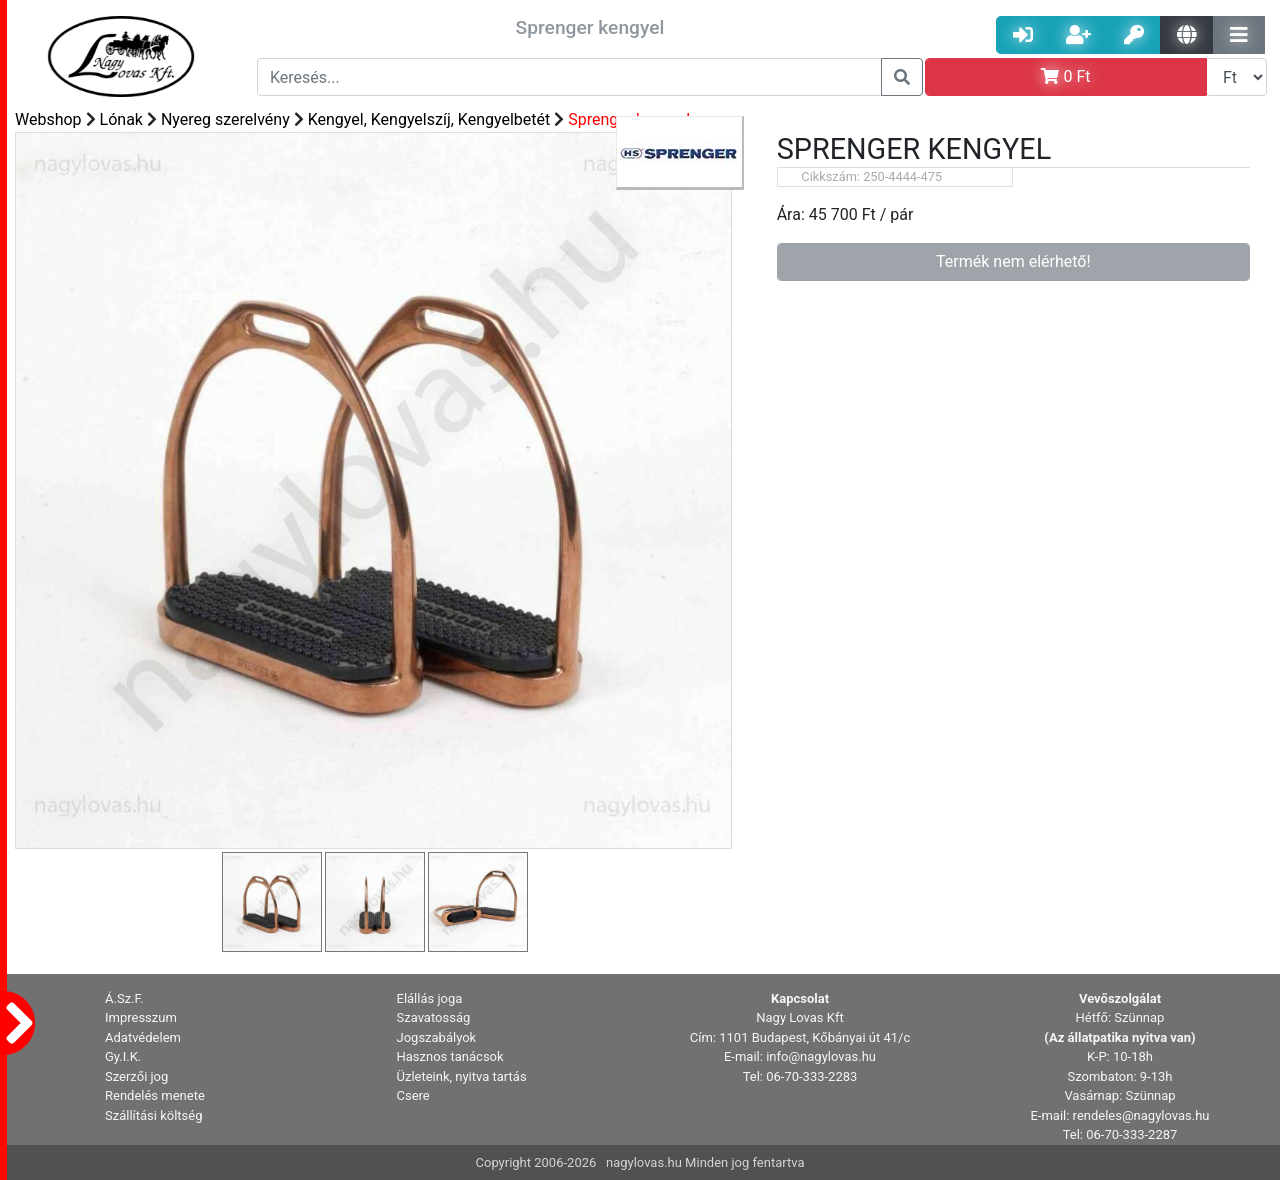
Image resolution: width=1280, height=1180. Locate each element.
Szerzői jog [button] (136, 1076)
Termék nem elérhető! (1013, 261)
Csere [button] (413, 1095)
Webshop (48, 119)
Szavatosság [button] (434, 1017)
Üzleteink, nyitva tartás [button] (462, 1076)
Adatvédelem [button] (143, 1037)
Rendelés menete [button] (155, 1095)
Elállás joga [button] (430, 998)
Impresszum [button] (141, 1017)
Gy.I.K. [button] (123, 1056)
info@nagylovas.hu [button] (821, 1056)
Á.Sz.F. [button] (124, 998)
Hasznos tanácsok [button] (450, 1056)
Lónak (121, 119)
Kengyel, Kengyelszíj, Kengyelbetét (429, 119)
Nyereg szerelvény (225, 119)
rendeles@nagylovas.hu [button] (1141, 1115)
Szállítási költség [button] (154, 1115)
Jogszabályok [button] (437, 1037)
